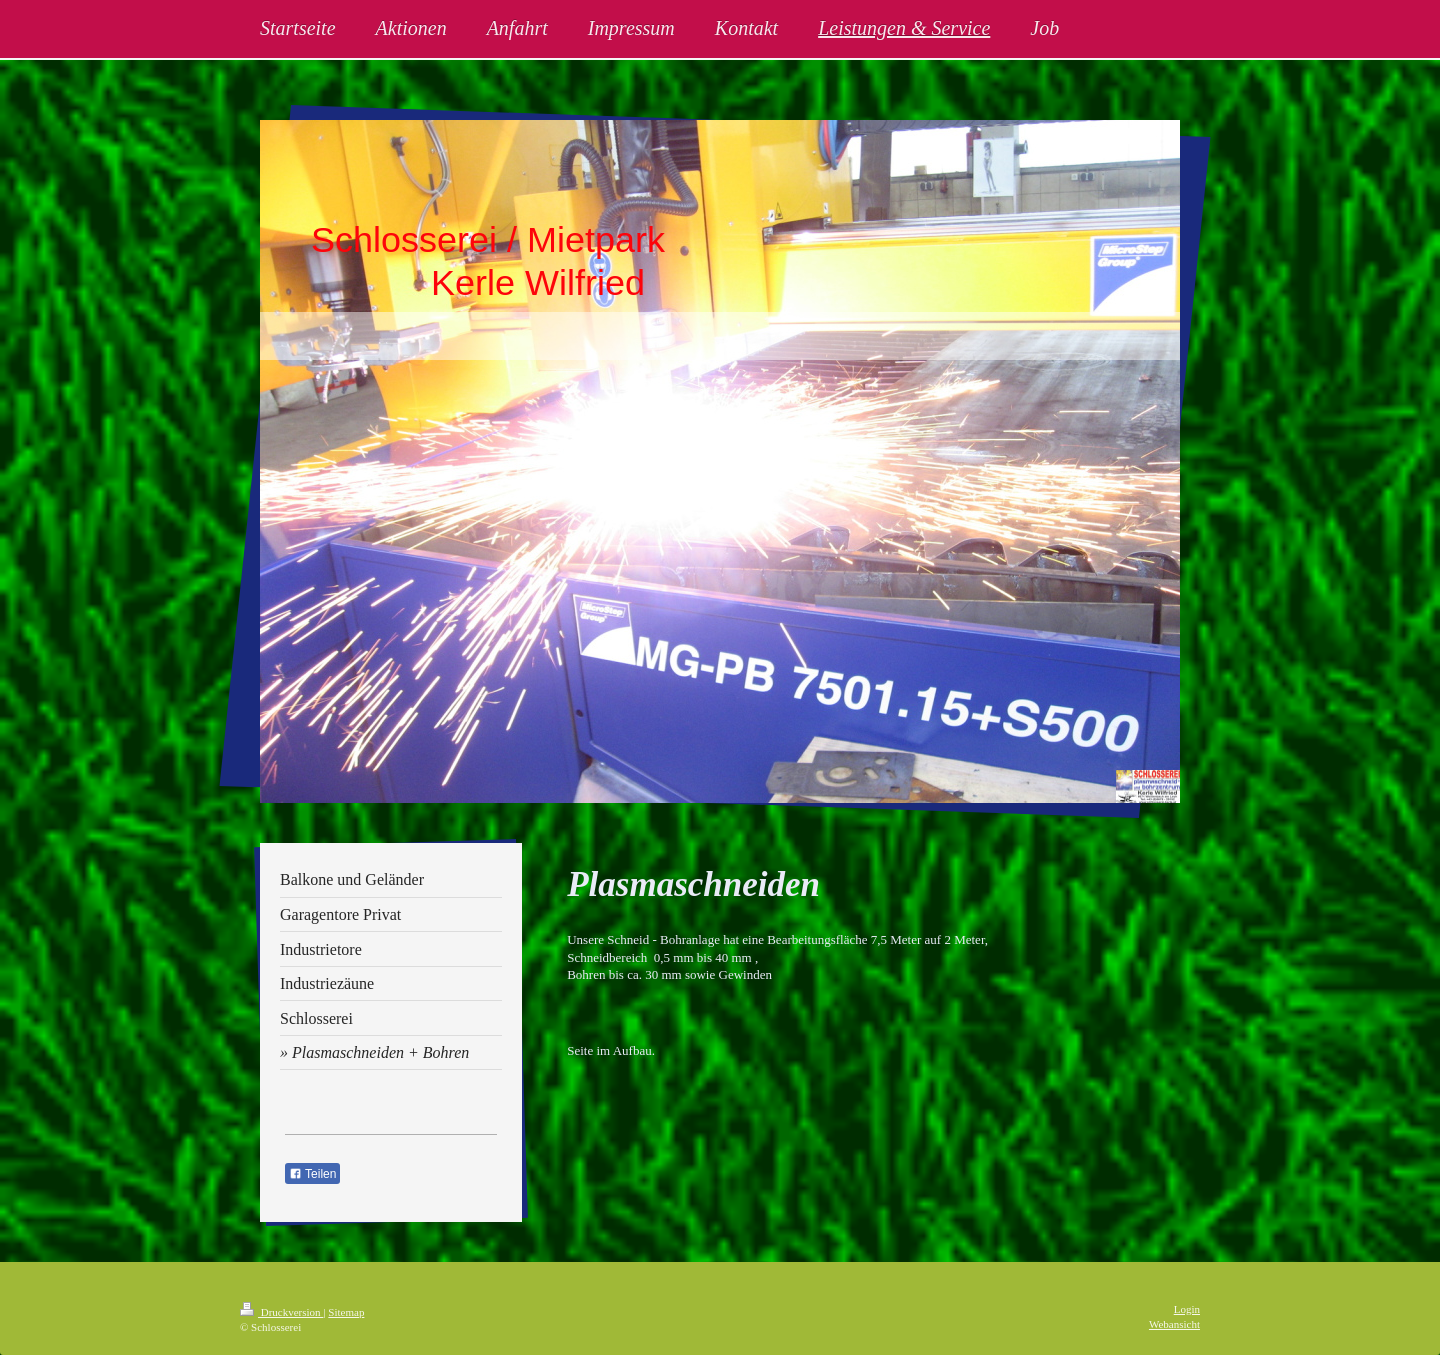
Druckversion (281, 1312)
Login (1187, 1309)
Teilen (312, 1174)
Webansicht (1174, 1324)
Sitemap (346, 1312)
